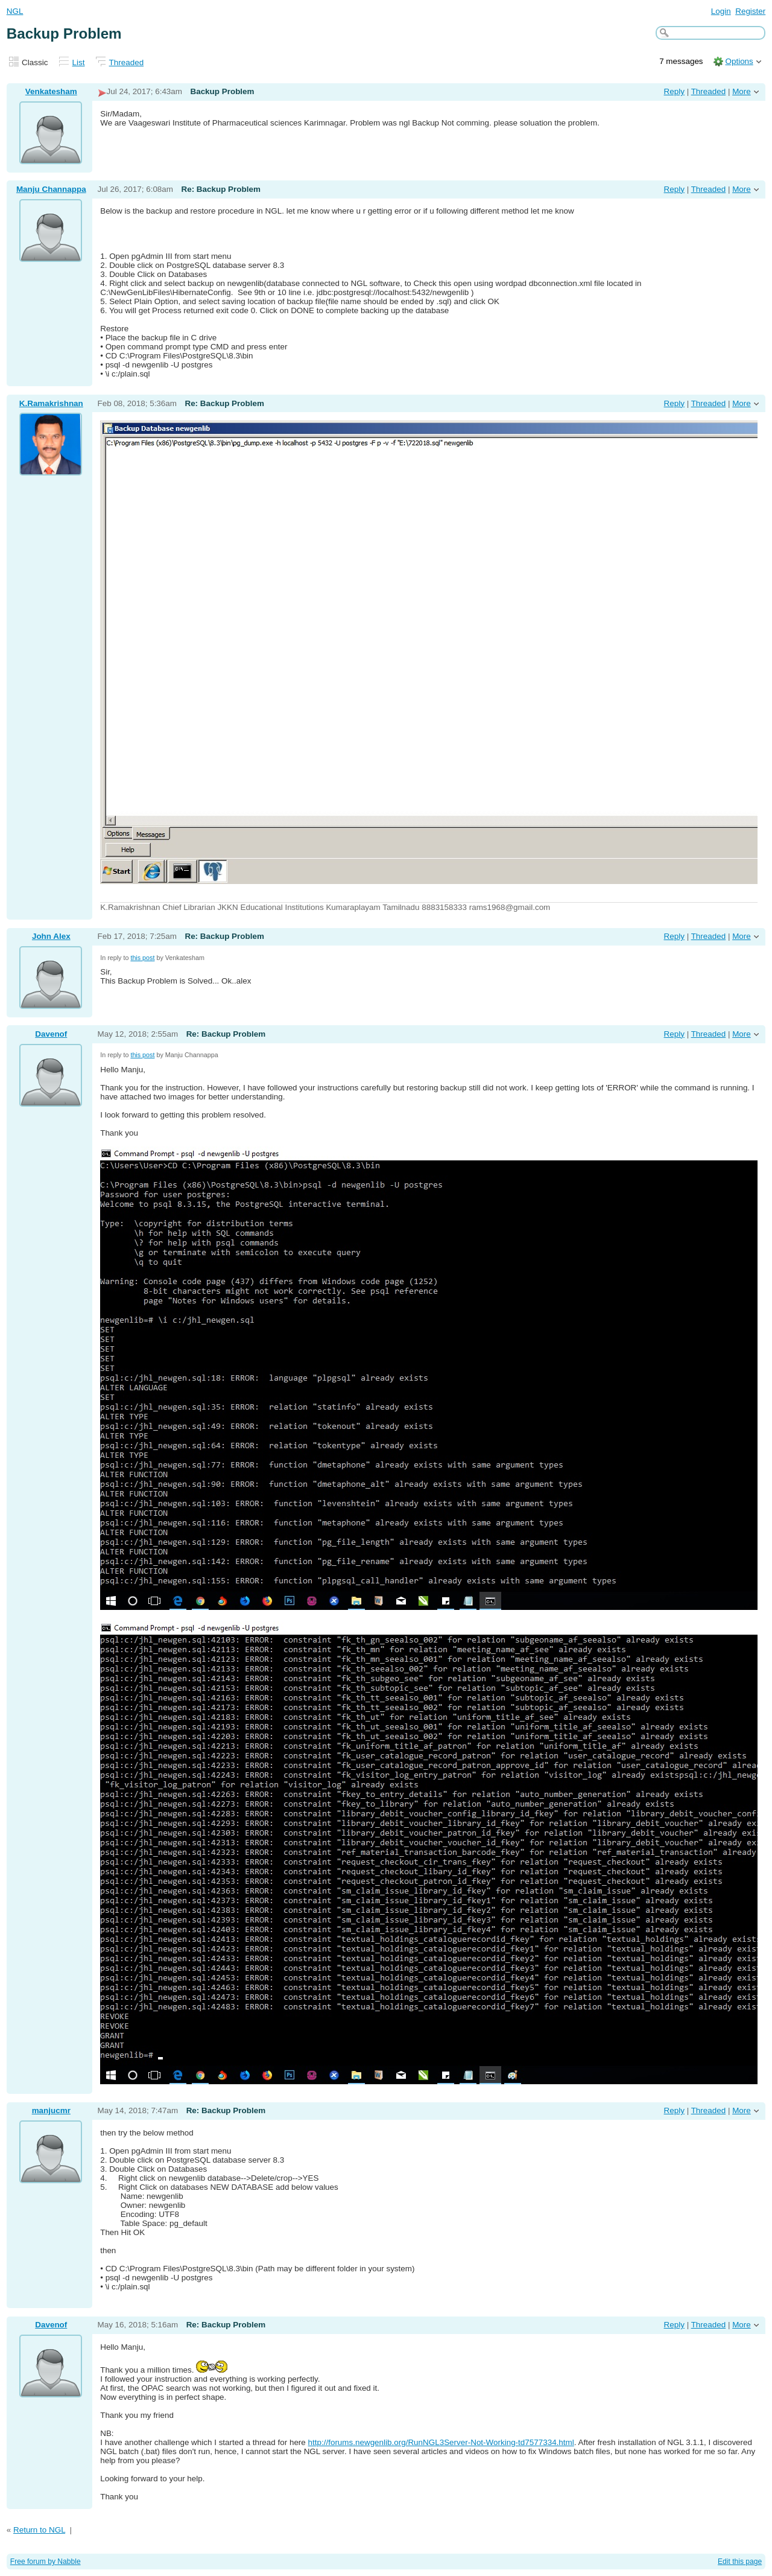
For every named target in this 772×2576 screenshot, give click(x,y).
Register (750, 11)
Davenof (51, 1033)
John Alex (51, 936)
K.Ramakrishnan (51, 403)
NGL (15, 11)
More (741, 91)
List (78, 62)
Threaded (126, 62)
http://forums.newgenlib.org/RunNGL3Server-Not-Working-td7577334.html (441, 2442)
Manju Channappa (51, 189)
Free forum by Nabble (45, 2561)
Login (721, 11)
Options (739, 61)
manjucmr (51, 2110)
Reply (674, 91)
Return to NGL (39, 2529)
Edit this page (740, 2561)
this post (142, 957)
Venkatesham (51, 91)
